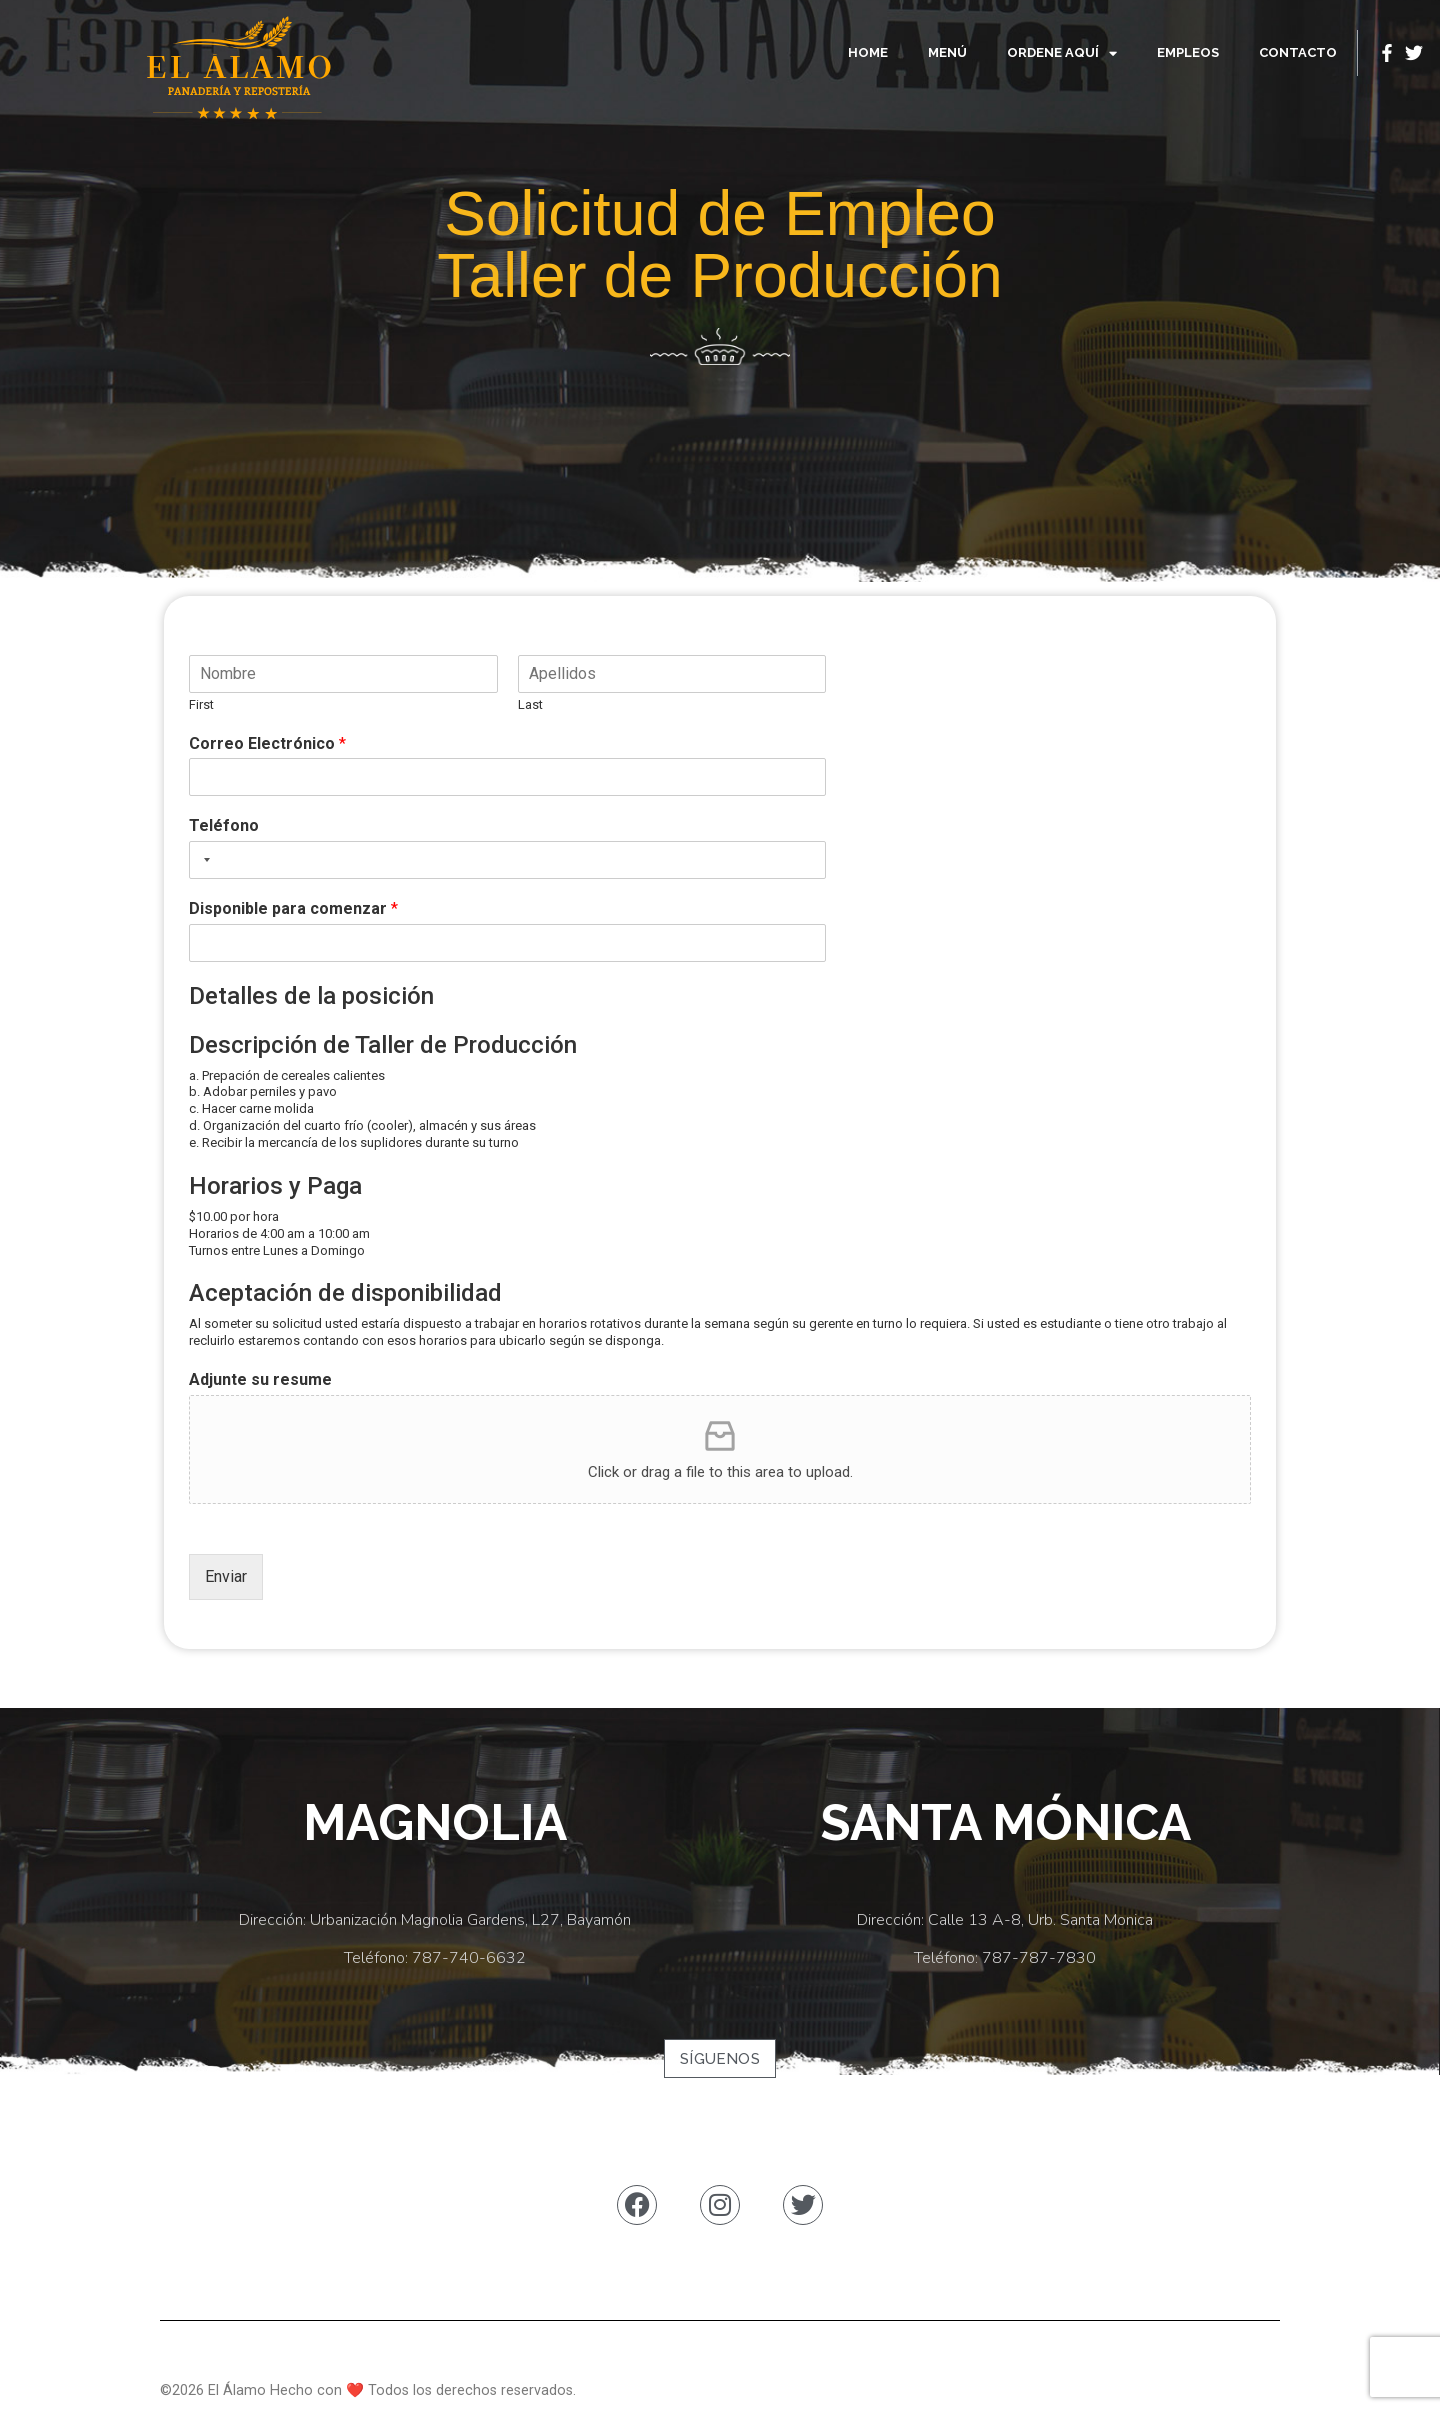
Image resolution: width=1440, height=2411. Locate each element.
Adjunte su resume (260, 1379)
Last (530, 704)
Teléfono (224, 825)
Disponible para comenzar (293, 908)
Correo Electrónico (267, 743)
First (201, 704)
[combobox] (203, 860)
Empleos (1188, 52)
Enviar (226, 1576)
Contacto (1298, 52)
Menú (947, 52)
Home (868, 52)
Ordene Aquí (1062, 53)
